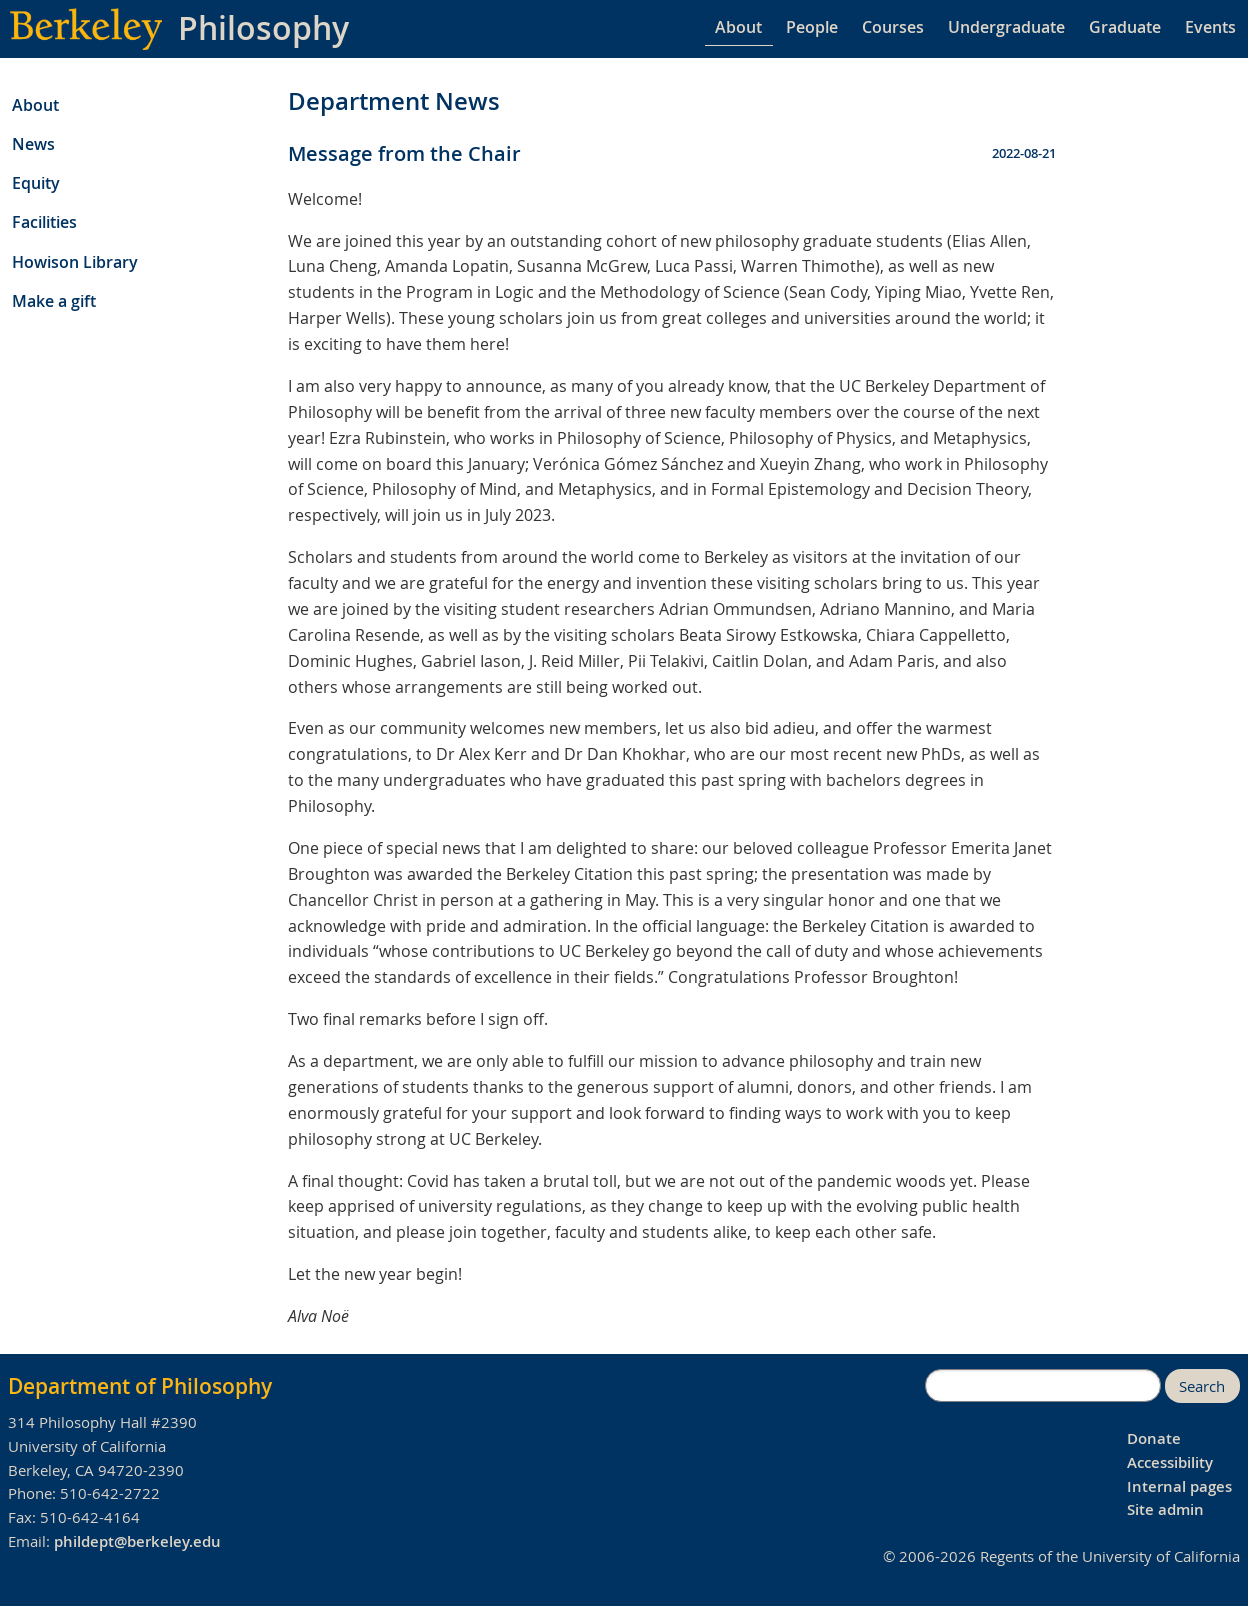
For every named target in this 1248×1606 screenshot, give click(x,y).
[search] (1043, 1386)
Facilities (44, 222)
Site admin (1165, 1509)
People (812, 27)
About (738, 27)
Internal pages (1179, 1486)
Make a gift (54, 301)
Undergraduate (1006, 27)
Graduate (1125, 27)
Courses (893, 27)
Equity (36, 183)
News (33, 144)
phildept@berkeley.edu (137, 1541)
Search (1202, 1386)
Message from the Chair (404, 153)
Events (1210, 27)
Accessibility (1170, 1462)
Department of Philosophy (140, 1386)
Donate (1154, 1438)
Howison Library (75, 262)
